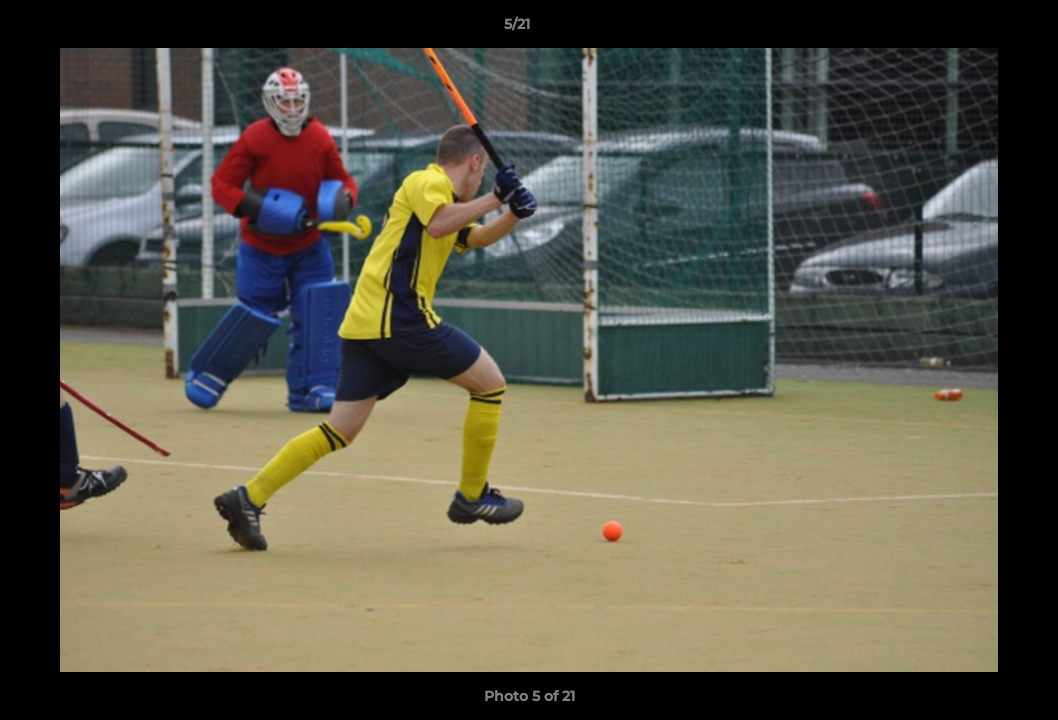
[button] (974, 29)
